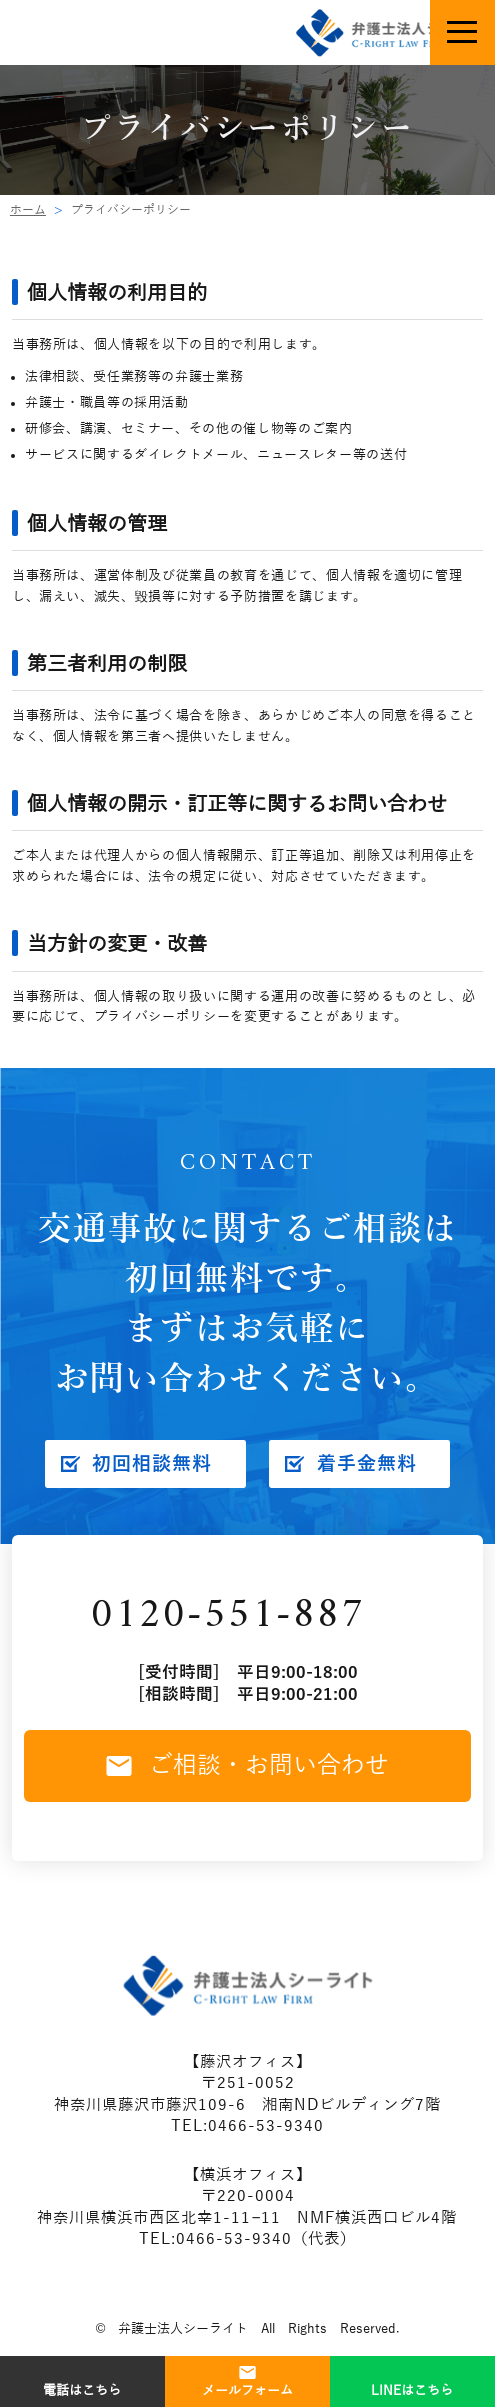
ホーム (28, 210)
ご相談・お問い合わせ (248, 1765)
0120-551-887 (228, 1616)
